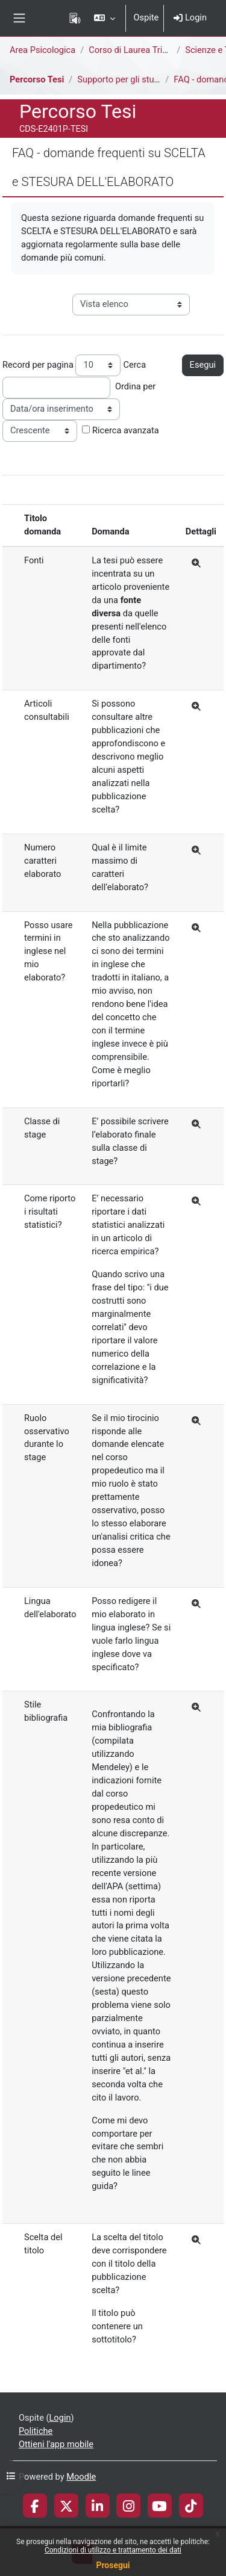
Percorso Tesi (37, 79)
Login (190, 17)
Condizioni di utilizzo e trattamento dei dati (113, 2550)
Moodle (81, 2476)
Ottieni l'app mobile (56, 2444)
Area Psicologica (42, 50)
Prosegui (113, 2565)
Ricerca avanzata (125, 430)
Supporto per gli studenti (125, 79)
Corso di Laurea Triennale (138, 50)
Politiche (35, 2431)
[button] (104, 18)
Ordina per (135, 386)
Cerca (134, 364)
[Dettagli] (196, 564)
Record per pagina (38, 364)
